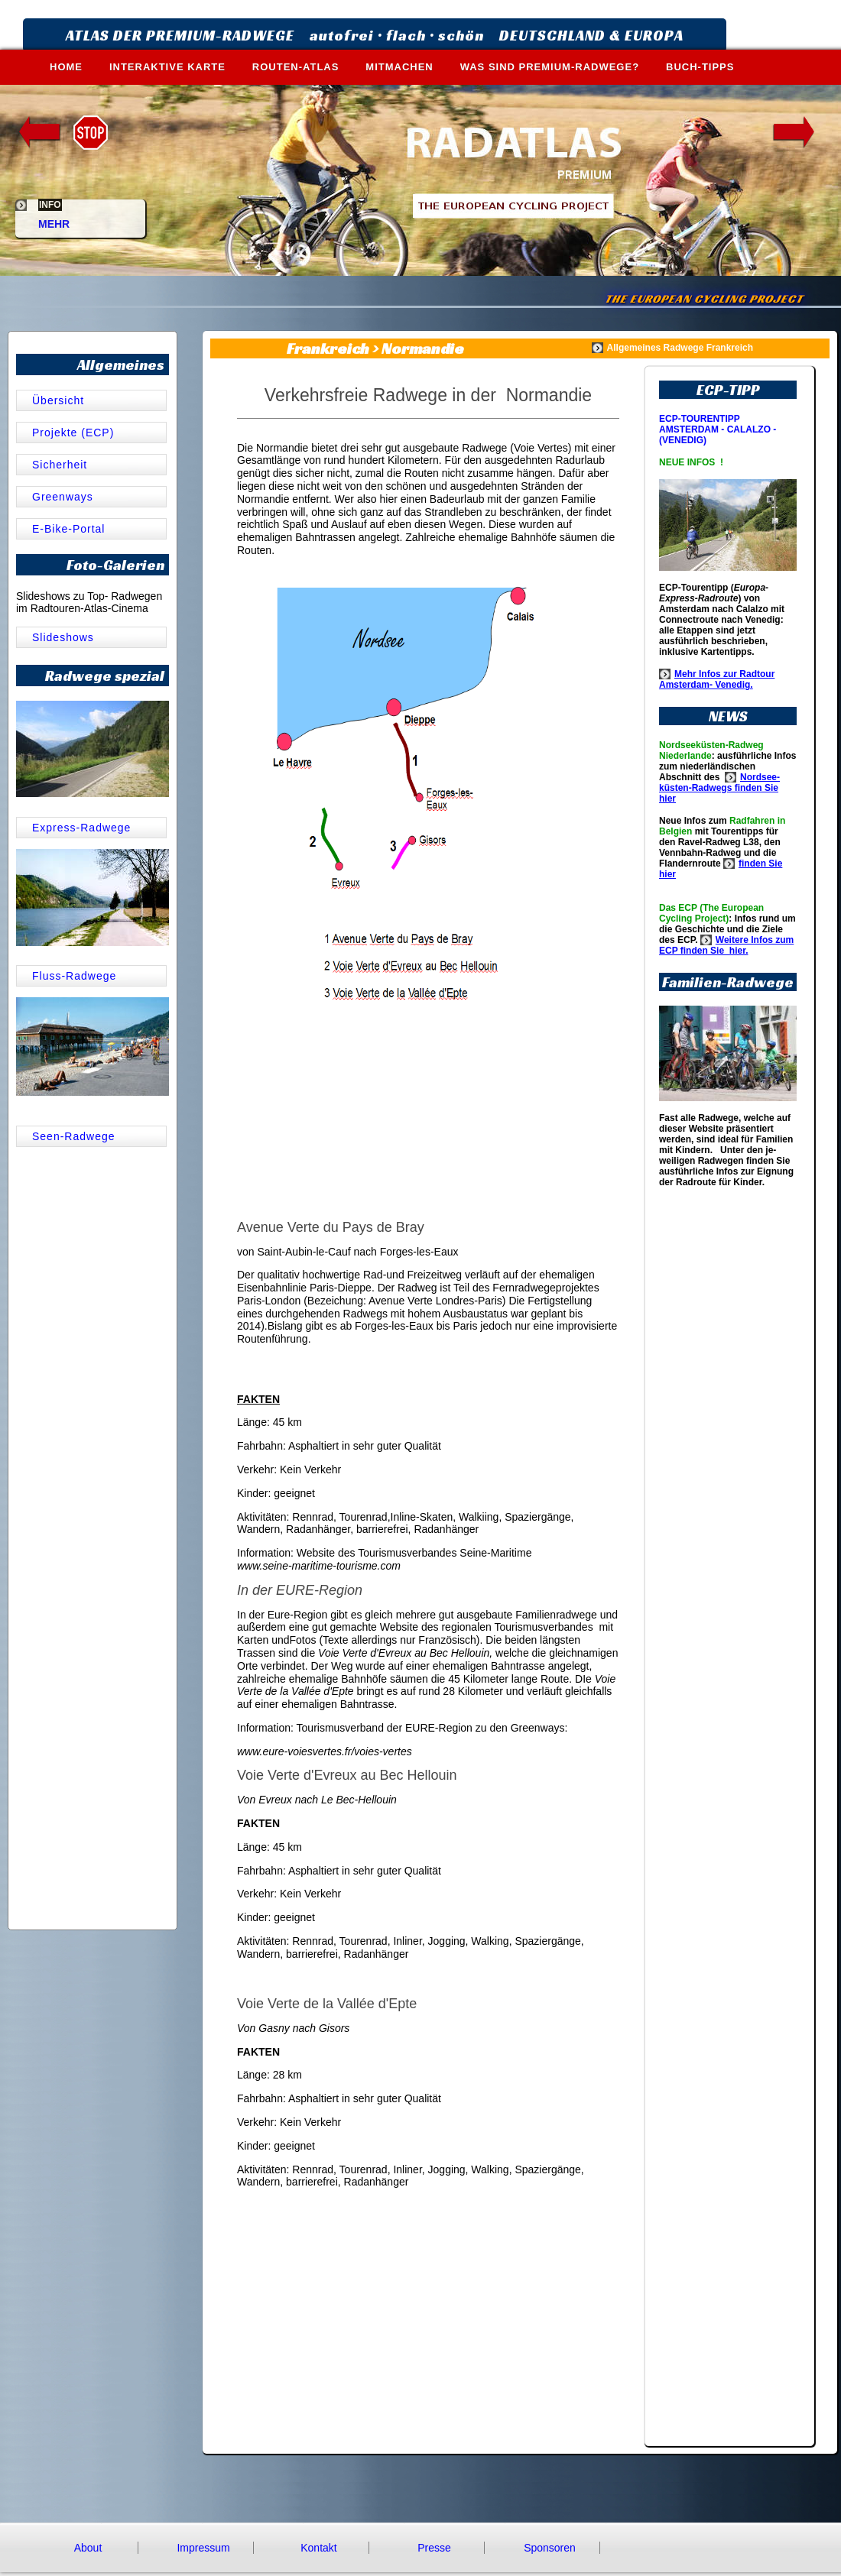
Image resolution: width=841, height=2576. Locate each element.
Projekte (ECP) (73, 432)
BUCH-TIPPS (700, 67)
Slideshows (63, 637)
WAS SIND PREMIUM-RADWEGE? (549, 67)
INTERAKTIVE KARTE (167, 67)
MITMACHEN (399, 67)
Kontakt (318, 2548)
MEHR (54, 218)
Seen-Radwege (73, 1136)
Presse (434, 2548)
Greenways (62, 497)
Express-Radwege (81, 827)
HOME (66, 67)
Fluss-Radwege (74, 976)
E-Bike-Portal (68, 529)
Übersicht (60, 400)
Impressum (203, 2548)
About (88, 2548)
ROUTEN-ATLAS (295, 67)
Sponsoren (550, 2548)
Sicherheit (59, 464)
